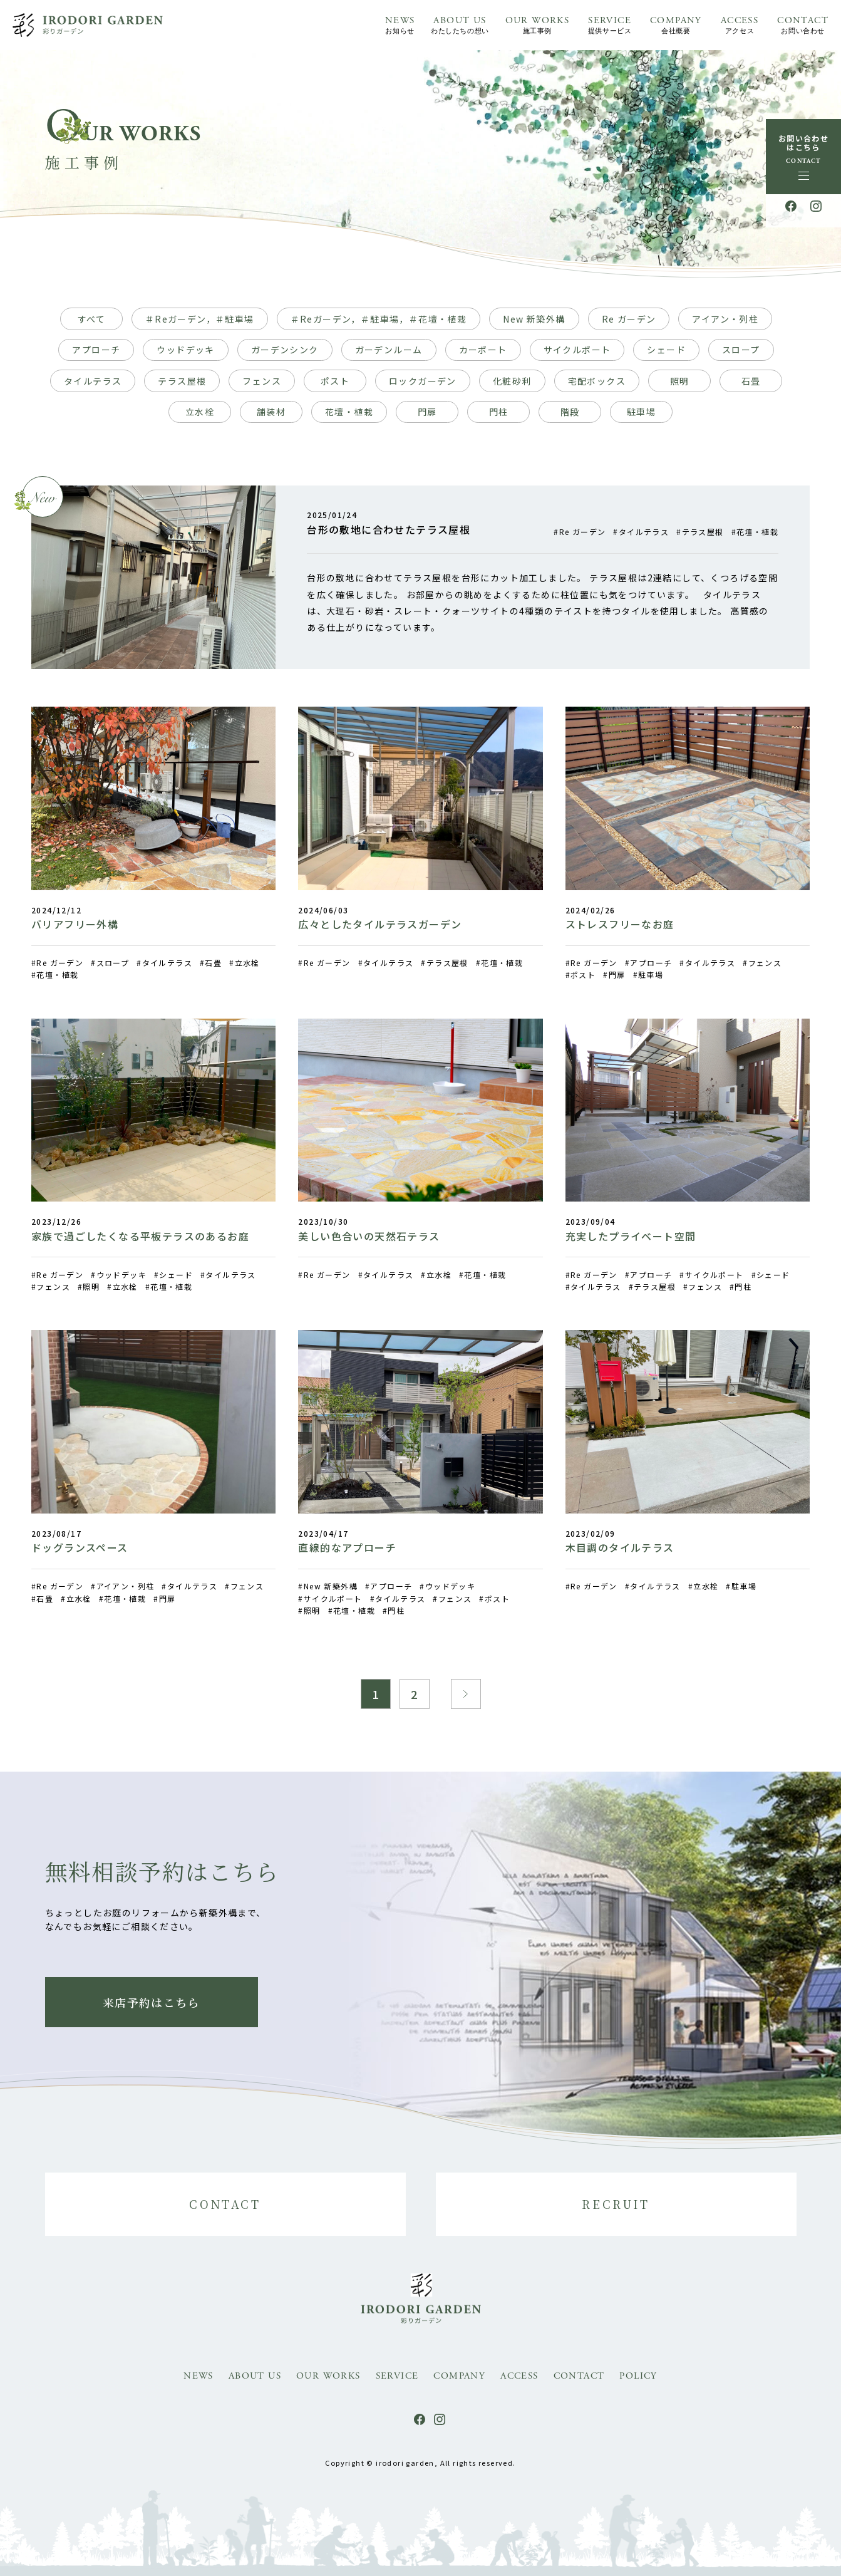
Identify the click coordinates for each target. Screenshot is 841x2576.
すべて (91, 319)
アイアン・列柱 (725, 319)
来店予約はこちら (151, 2002)
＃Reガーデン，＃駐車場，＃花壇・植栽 (379, 319)
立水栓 (199, 411)
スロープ (741, 349)
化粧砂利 (512, 381)
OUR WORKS (537, 26)
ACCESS (739, 26)
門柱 (498, 411)
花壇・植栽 (349, 411)
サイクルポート (577, 349)
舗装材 (271, 411)
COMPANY (676, 26)
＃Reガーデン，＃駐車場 (199, 319)
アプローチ (96, 349)
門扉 (427, 411)
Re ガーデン (629, 319)
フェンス (261, 381)
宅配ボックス (597, 381)
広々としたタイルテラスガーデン (380, 924)
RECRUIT (615, 2204)
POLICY (638, 2376)
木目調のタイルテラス (619, 1547)
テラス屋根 (182, 381)
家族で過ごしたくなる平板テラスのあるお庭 (140, 1236)
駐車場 (641, 411)
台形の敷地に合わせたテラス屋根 (388, 529)
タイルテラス (92, 381)
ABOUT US (459, 26)
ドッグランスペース (79, 1547)
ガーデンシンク (285, 349)
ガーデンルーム (389, 349)
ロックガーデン (423, 381)
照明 (679, 381)
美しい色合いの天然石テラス (369, 1236)
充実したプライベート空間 (630, 1236)
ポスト (335, 381)
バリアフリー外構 (74, 924)
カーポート (483, 349)
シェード (666, 349)
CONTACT (802, 26)
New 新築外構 (534, 319)
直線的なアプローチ (347, 1547)
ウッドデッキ (185, 349)
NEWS (400, 26)
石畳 (751, 381)
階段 (570, 411)
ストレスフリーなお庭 (619, 924)
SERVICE (609, 26)
